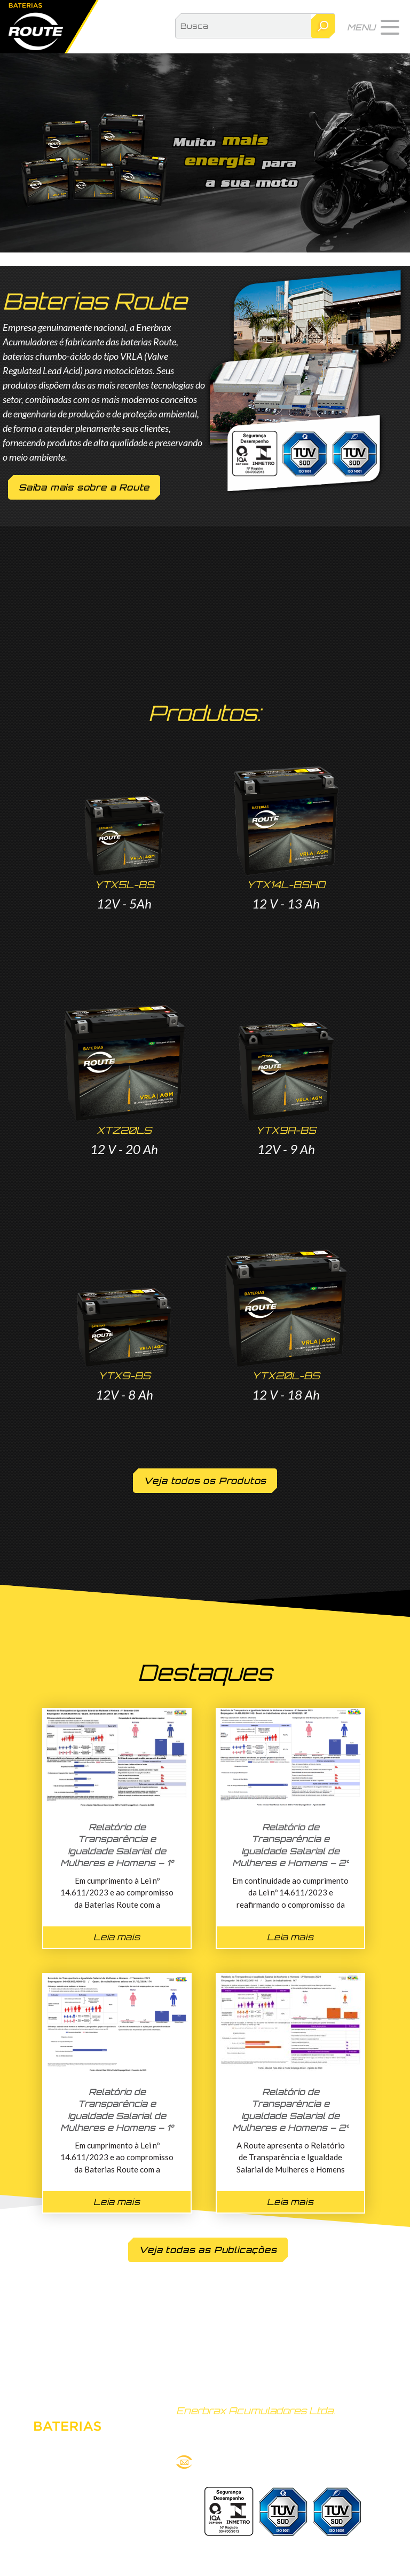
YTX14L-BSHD (286, 884)
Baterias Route (49, 26)
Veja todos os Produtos (205, 1480)
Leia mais (116, 1937)
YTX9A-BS (286, 1130)
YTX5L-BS (124, 884)
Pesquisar (323, 26)
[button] (373, 26)
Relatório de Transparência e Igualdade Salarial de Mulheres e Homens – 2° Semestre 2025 (290, 1851)
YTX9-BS (124, 1375)
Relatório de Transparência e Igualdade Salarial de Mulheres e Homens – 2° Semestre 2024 (290, 2116)
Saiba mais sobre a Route (84, 487)
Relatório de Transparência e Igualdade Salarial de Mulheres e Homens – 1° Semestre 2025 (117, 2116)
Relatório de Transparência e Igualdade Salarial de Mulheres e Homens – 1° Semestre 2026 (117, 1851)
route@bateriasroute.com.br (251, 2462)
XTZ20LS (124, 1130)
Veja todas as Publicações (208, 2250)
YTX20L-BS (286, 1375)
